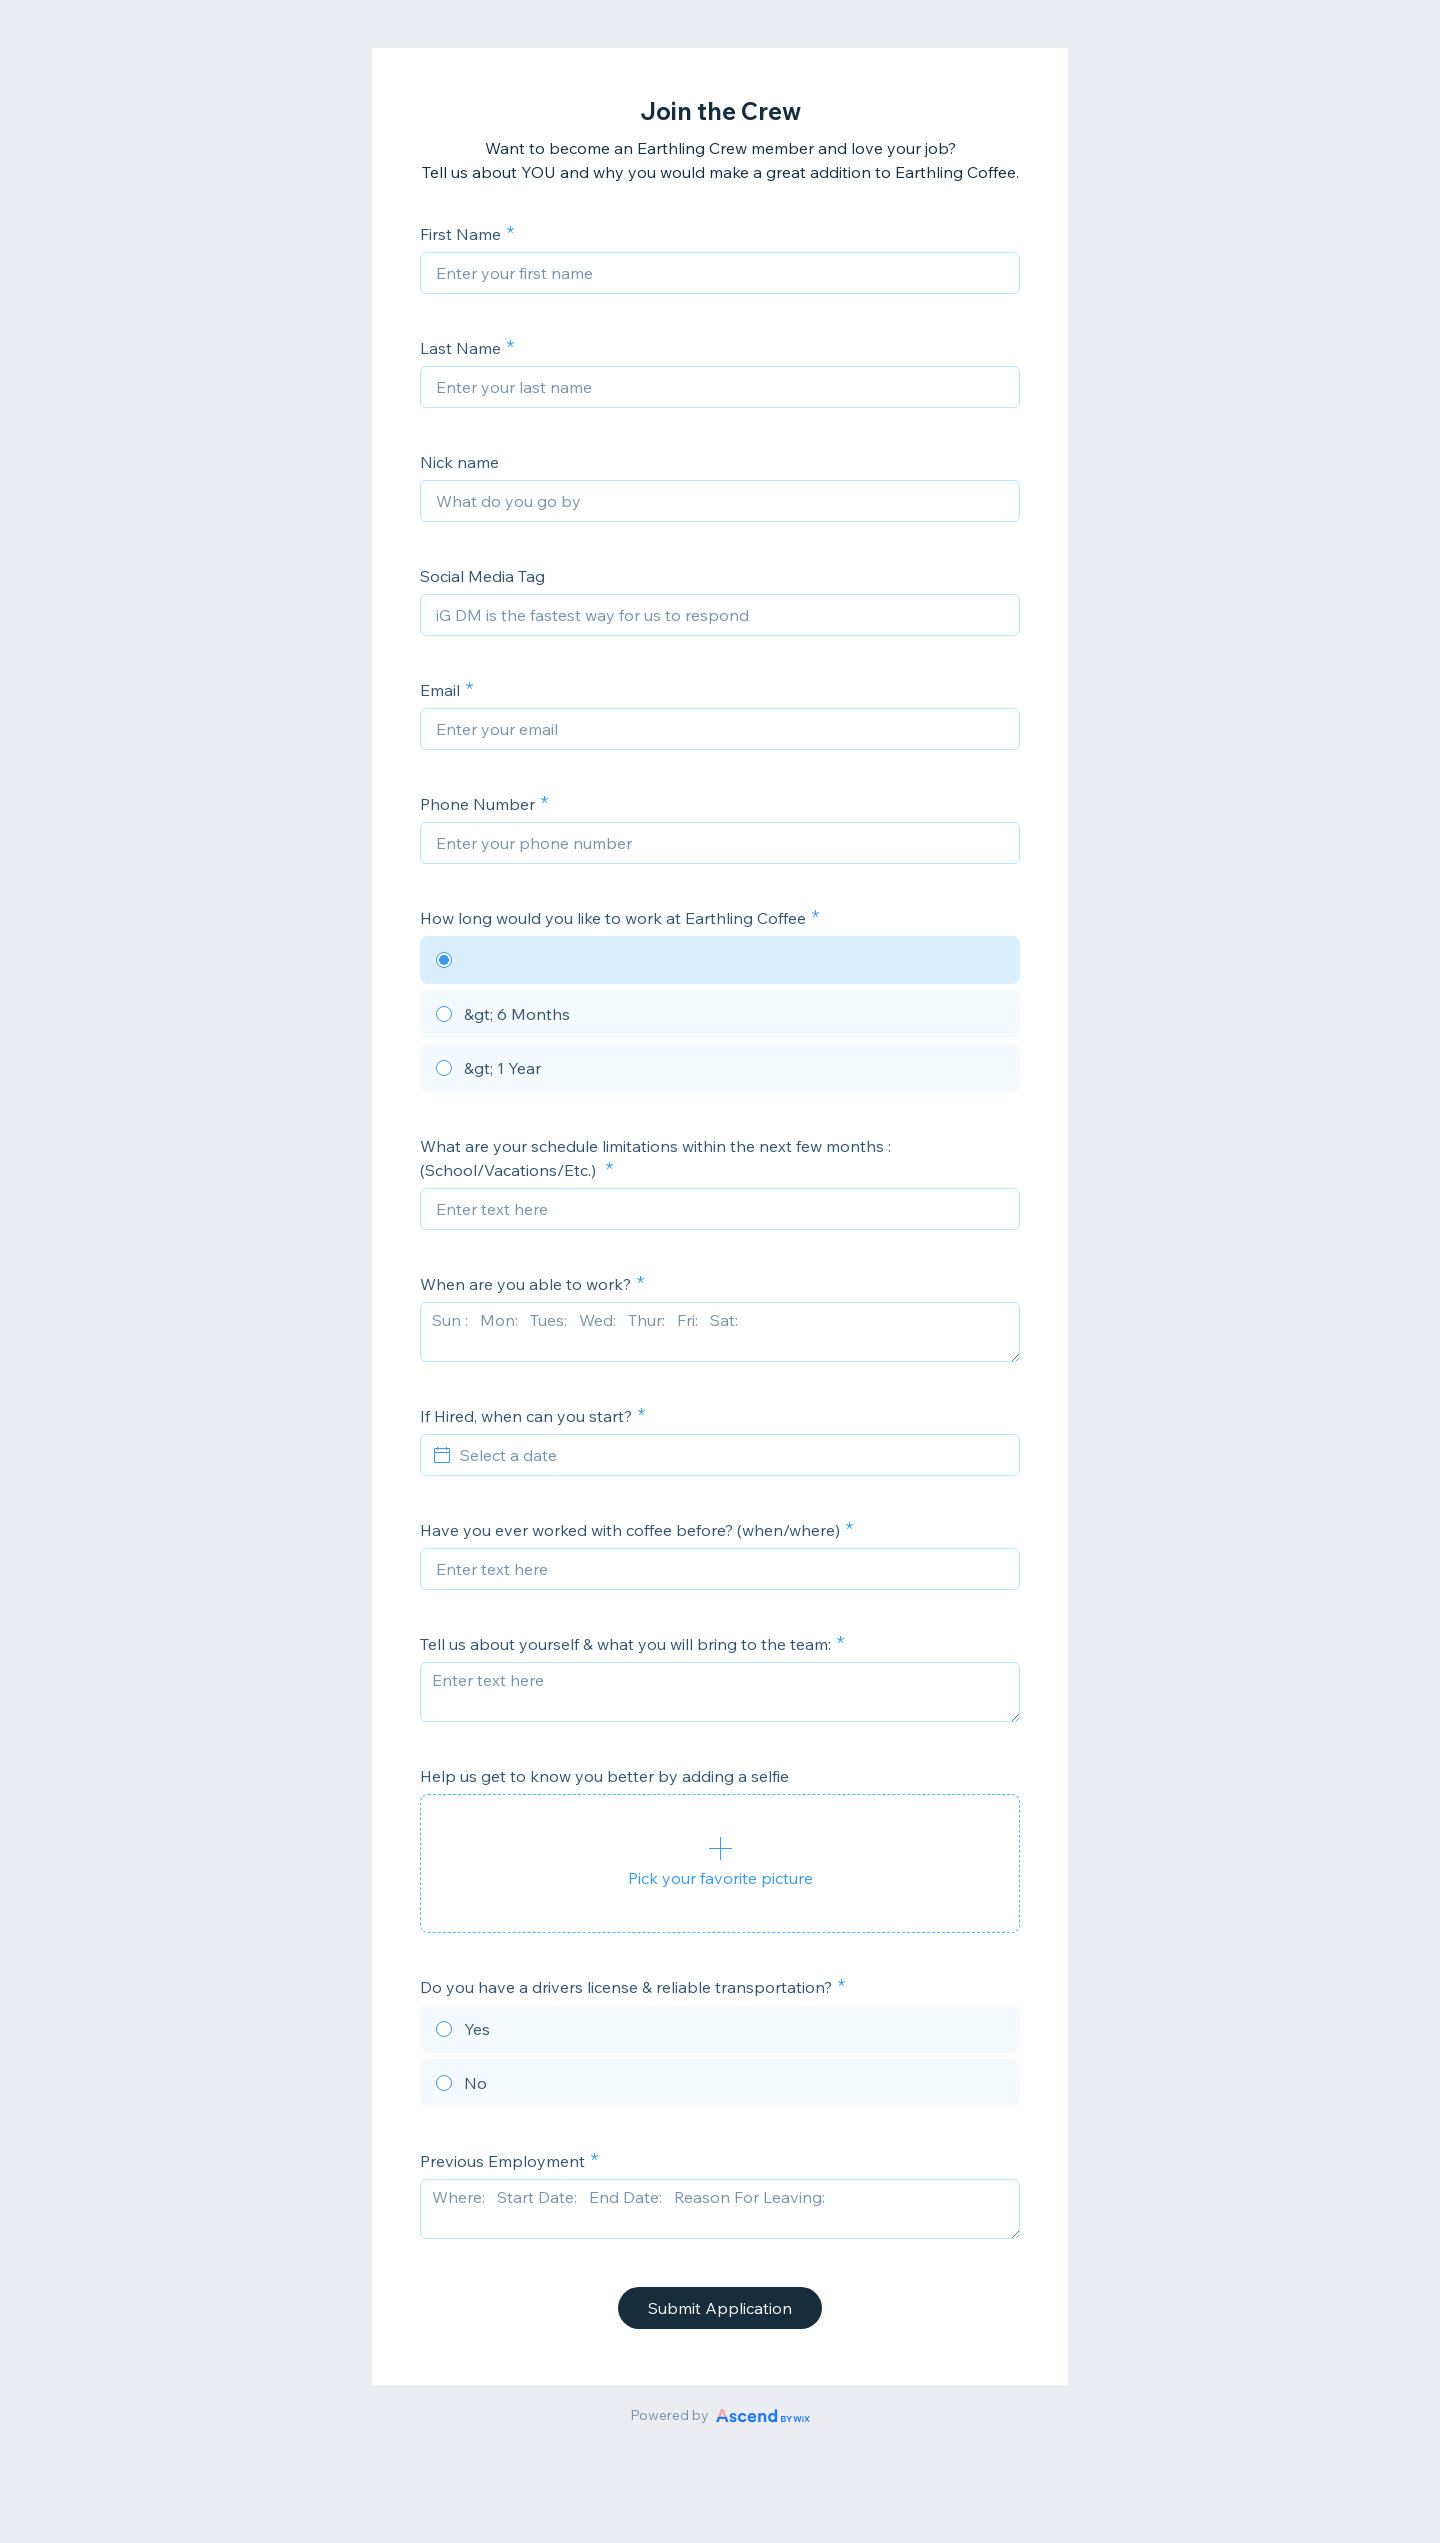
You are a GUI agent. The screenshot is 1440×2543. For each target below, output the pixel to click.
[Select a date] (732, 1455)
